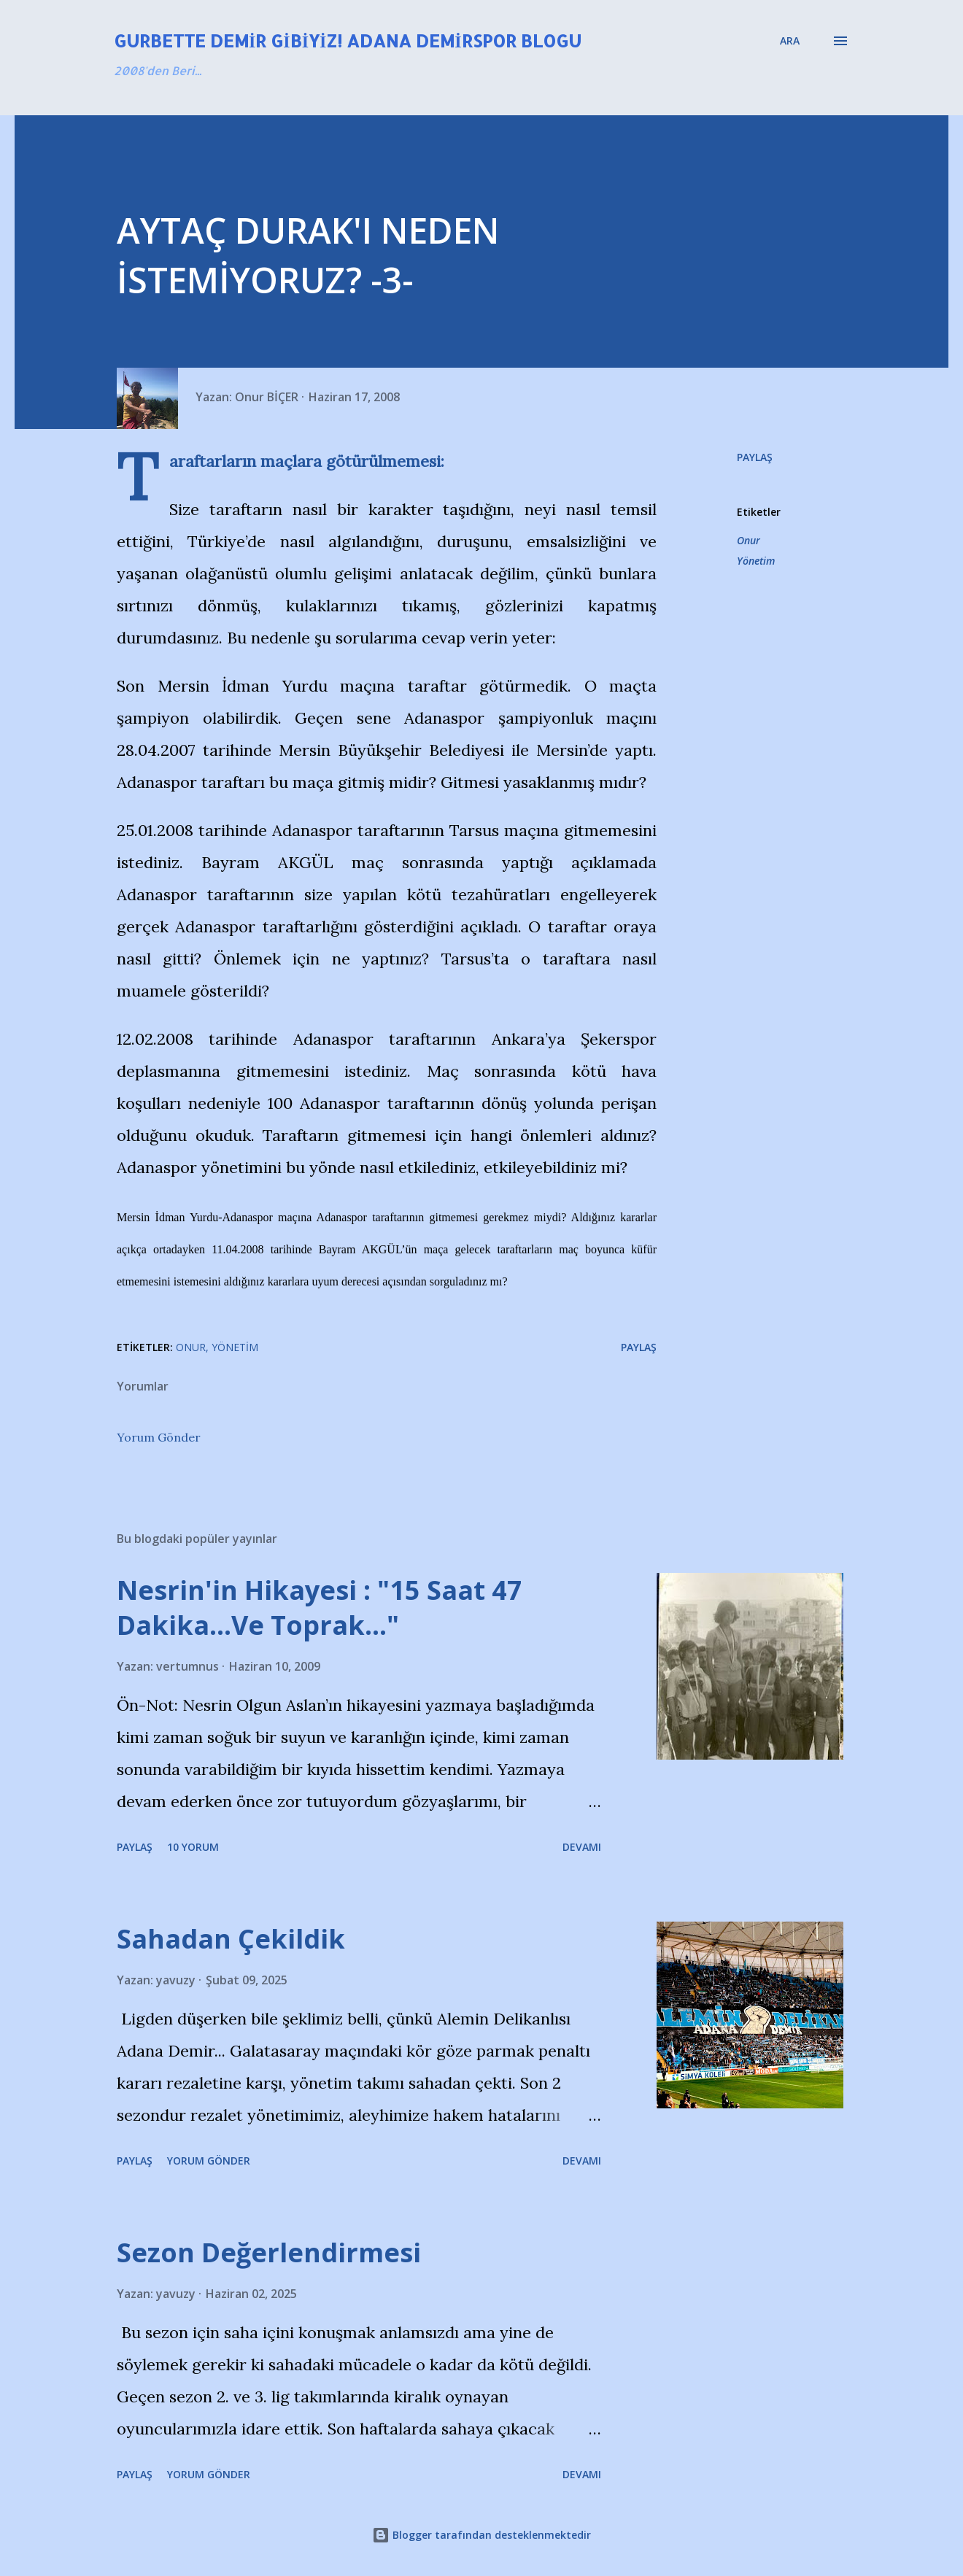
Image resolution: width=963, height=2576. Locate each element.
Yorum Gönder (159, 1437)
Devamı (581, 1847)
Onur (748, 540)
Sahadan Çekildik (231, 1939)
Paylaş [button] (755, 457)
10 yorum (193, 1847)
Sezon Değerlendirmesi (269, 2252)
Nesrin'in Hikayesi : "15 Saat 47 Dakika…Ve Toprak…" (319, 1607)
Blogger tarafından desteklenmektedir (481, 2535)
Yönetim (756, 561)
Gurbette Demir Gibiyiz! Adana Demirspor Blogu (347, 40)
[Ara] (790, 41)
